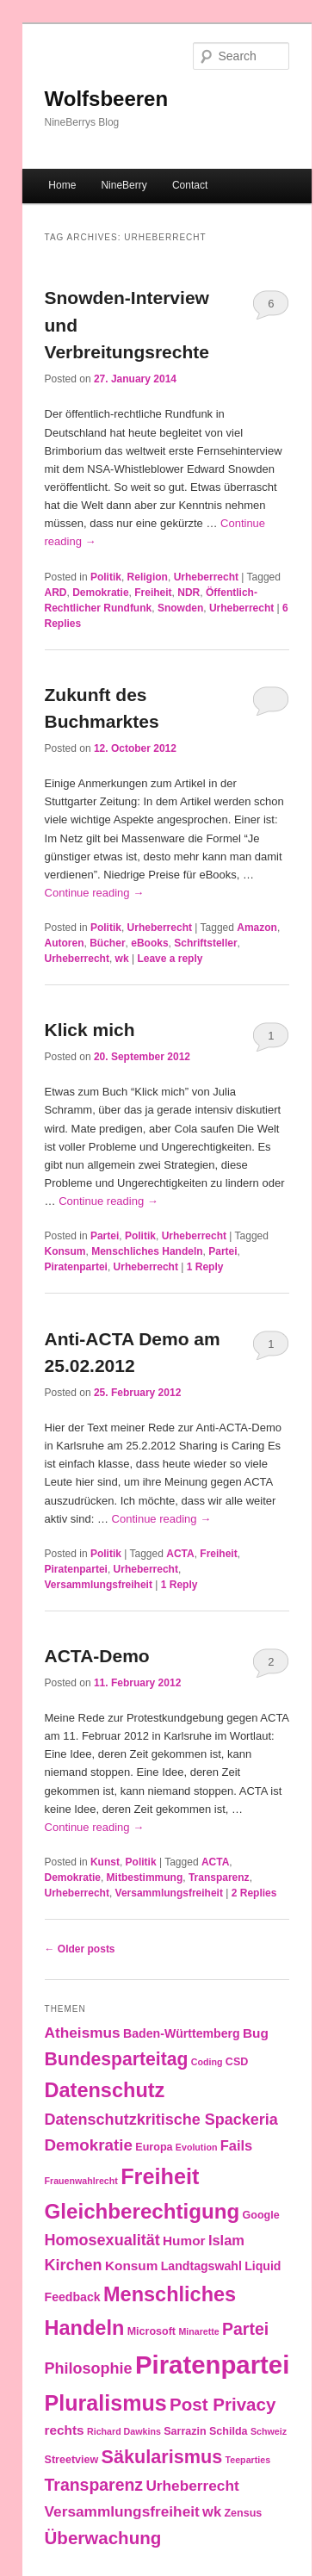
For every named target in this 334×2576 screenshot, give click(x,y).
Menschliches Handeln (146, 1251)
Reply (205, 1267)
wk (122, 959)
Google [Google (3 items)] (261, 2215)
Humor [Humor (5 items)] (184, 2240)
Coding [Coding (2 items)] (207, 2062)
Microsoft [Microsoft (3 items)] (151, 2331)
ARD (56, 593)
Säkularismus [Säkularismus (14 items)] (162, 2456)
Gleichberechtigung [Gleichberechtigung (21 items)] (142, 2211)
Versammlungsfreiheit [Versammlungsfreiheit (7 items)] (122, 2511)
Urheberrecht (206, 577)
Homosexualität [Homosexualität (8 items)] (102, 2240)
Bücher (107, 943)
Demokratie (100, 593)
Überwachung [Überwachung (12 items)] (103, 2538)
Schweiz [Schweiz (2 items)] (269, 2431)
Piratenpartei (76, 1267)
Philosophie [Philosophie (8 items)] (89, 2368)
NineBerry (123, 185)
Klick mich (90, 1030)
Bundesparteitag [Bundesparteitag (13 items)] (117, 2059)
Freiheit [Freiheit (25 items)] (160, 2176)
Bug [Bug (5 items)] (256, 2033)
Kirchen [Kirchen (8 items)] (73, 2265)
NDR (188, 593)
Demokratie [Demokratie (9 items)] (89, 2145)
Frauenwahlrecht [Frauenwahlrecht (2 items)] (81, 2181)
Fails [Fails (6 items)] (236, 2145)
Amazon (257, 928)
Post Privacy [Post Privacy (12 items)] (222, 2404)
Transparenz (219, 1877)
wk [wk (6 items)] (211, 2511)
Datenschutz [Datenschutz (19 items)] (105, 2090)
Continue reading (95, 892)
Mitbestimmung (145, 1877)
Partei (104, 1236)
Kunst (105, 1862)
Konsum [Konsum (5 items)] (131, 2265)
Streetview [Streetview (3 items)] (72, 2460)
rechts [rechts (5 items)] (64, 2430)
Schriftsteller (205, 943)
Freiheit (152, 593)
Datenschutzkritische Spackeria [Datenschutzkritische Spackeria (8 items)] (161, 2119)
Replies (254, 1893)
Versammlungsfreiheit (98, 1585)
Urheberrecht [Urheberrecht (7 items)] (191, 2485)
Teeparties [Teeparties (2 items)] (248, 2460)
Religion (147, 577)
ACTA (180, 1554)
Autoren (64, 943)
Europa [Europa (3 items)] (153, 2147)
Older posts (80, 1949)
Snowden (180, 608)
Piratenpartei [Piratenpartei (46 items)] (212, 2364)
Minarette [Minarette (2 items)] (198, 2331)
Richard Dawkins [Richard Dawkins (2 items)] (124, 2431)
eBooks (149, 943)
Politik (105, 577)
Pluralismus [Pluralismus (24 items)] (106, 2403)
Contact (189, 185)
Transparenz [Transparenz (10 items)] (94, 2484)
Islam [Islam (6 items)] (226, 2240)
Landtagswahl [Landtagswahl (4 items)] (201, 2266)
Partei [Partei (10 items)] (245, 2328)
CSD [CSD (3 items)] (237, 2062)
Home (62, 185)
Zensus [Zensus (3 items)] (243, 2513)
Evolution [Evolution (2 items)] (197, 2147)
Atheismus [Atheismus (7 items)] (83, 2032)
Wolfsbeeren (107, 98)
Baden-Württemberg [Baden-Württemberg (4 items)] (181, 2033)
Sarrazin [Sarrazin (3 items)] (185, 2431)
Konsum (65, 1251)
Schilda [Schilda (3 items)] (228, 2431)
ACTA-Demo (97, 1656)
